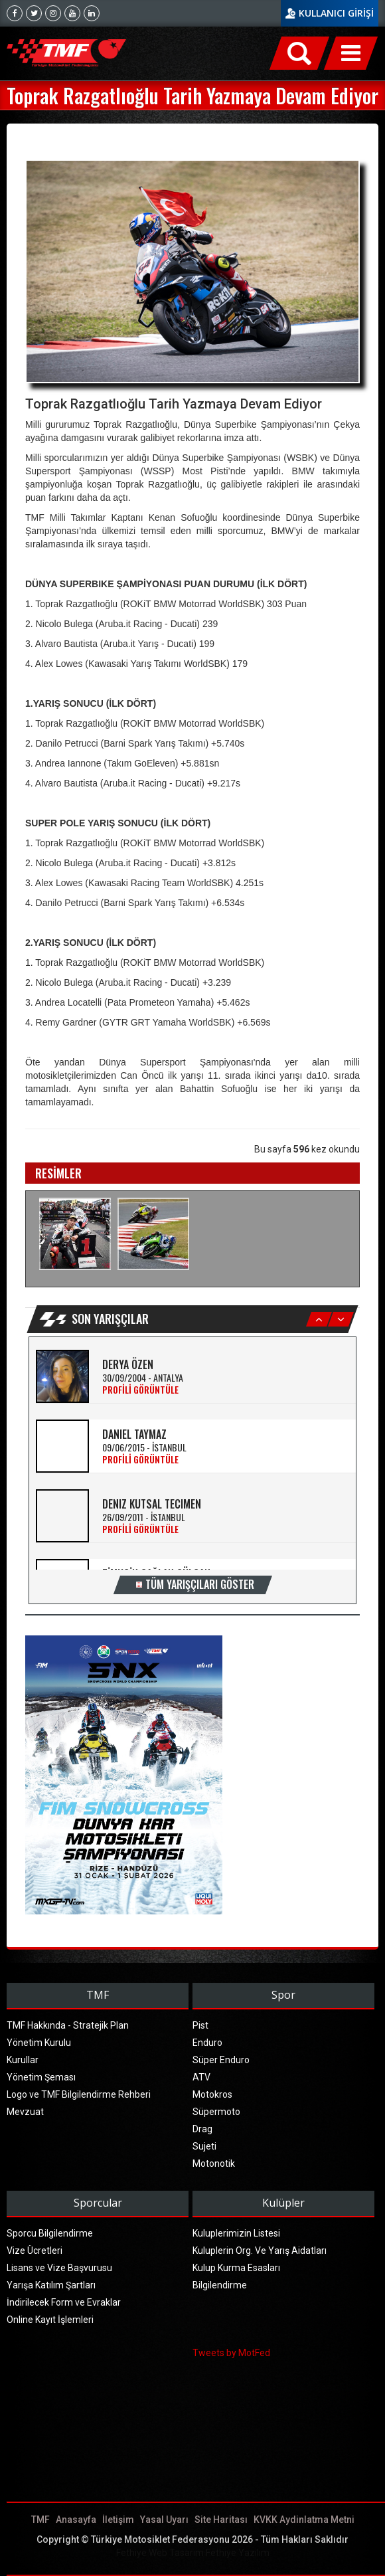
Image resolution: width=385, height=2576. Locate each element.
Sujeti (204, 2146)
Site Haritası (221, 2519)
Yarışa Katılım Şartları (51, 2285)
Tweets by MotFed (231, 2352)
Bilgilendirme (220, 2285)
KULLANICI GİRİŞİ (336, 13)
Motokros (212, 2094)
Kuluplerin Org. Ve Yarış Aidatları (260, 2250)
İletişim (118, 2519)
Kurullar (22, 2060)
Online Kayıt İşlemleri (50, 2319)
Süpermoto (216, 2111)
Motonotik (214, 2163)
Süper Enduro (221, 2060)
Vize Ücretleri (34, 2250)
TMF (40, 2519)
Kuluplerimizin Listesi (236, 2233)
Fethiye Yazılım (238, 2552)
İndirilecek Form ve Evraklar (64, 2302)
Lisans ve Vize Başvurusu (59, 2267)
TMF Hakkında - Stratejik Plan (68, 2025)
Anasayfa (76, 2519)
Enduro (207, 2042)
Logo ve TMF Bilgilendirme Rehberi (79, 2094)
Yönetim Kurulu (39, 2042)
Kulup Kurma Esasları (236, 2267)
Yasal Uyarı (164, 2519)
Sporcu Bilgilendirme (50, 2233)
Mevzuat (25, 2111)
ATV (201, 2077)
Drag (202, 2129)
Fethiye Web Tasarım (160, 2552)
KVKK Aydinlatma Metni (304, 2519)
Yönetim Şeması (41, 2077)
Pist (200, 2025)
